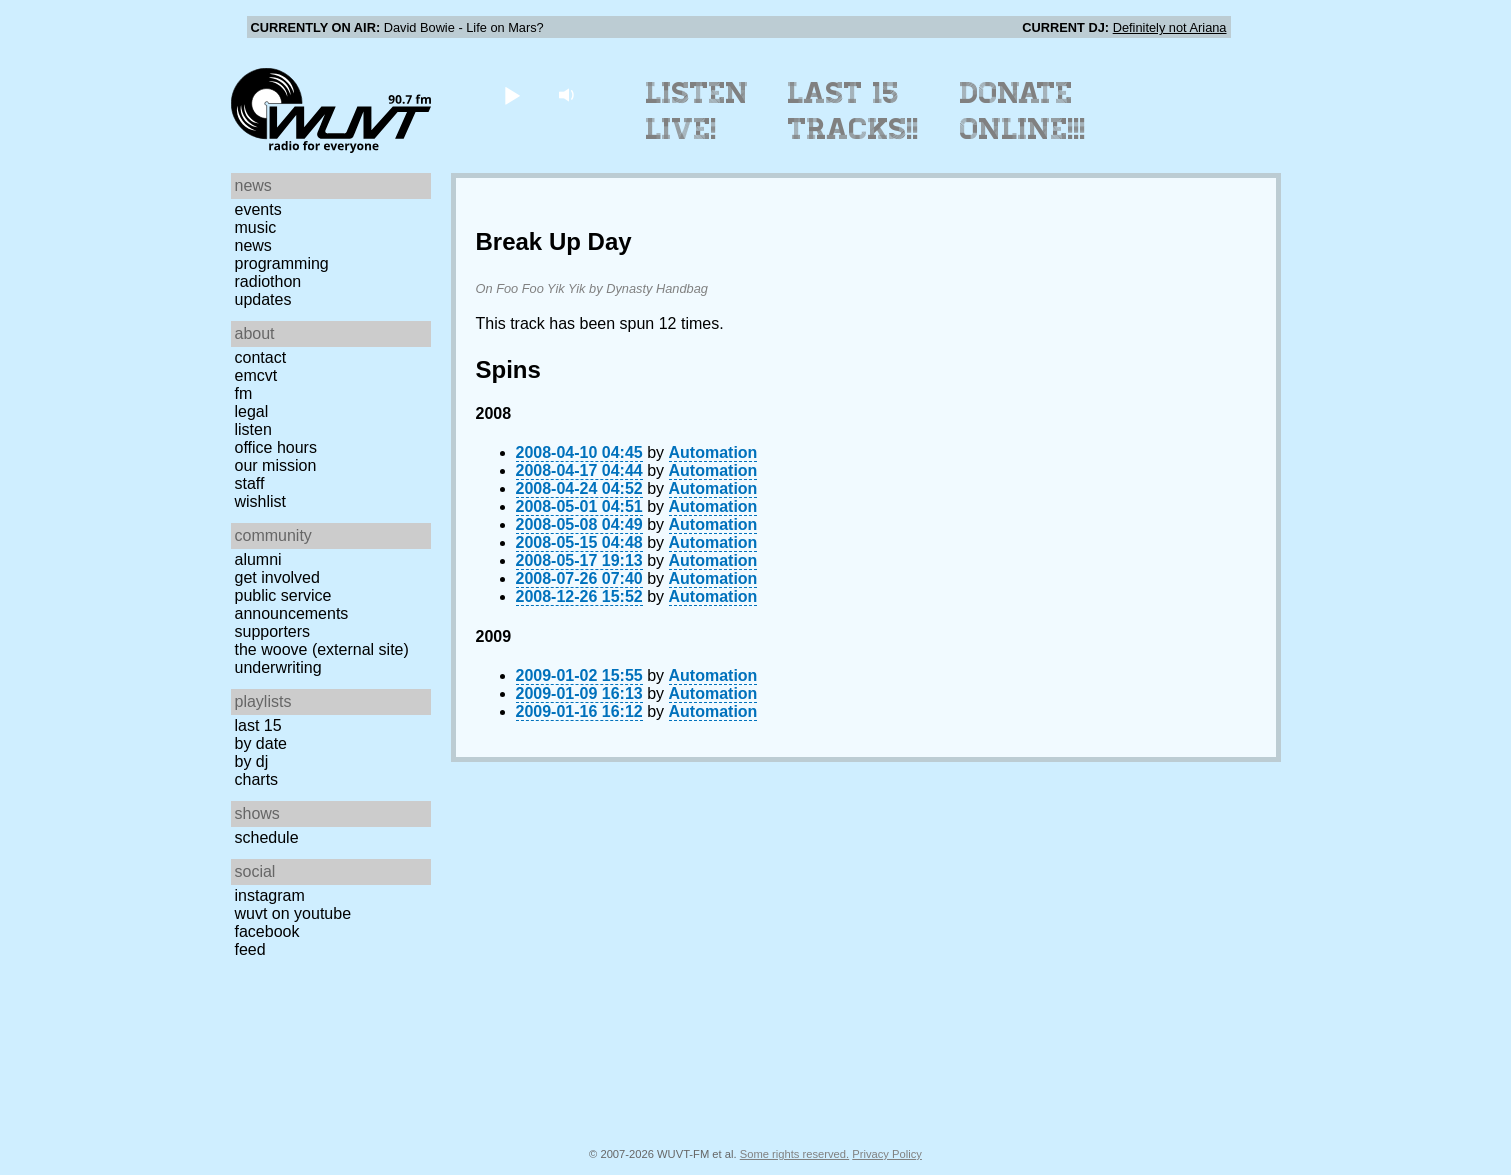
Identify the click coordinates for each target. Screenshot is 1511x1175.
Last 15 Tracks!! (853, 111)
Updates (263, 299)
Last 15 (258, 725)
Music (256, 227)
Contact (261, 357)
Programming (282, 263)
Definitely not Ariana (1170, 27)
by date (261, 743)
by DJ (252, 761)
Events (258, 209)
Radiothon (268, 281)
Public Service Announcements (292, 604)
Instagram (270, 895)
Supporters (273, 631)
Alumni (258, 559)
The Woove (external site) (322, 649)
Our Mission (276, 465)
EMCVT (256, 375)
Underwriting (278, 667)
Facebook (267, 931)
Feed (250, 949)
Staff (250, 483)
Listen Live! (697, 111)
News (253, 245)
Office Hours (276, 447)
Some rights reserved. (794, 1154)
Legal (252, 411)
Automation (713, 452)
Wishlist (261, 501)
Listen (253, 429)
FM (244, 393)
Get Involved (277, 577)
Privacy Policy (887, 1154)
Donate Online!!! (1023, 111)
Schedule (267, 837)
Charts (257, 779)
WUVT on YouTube (293, 913)
